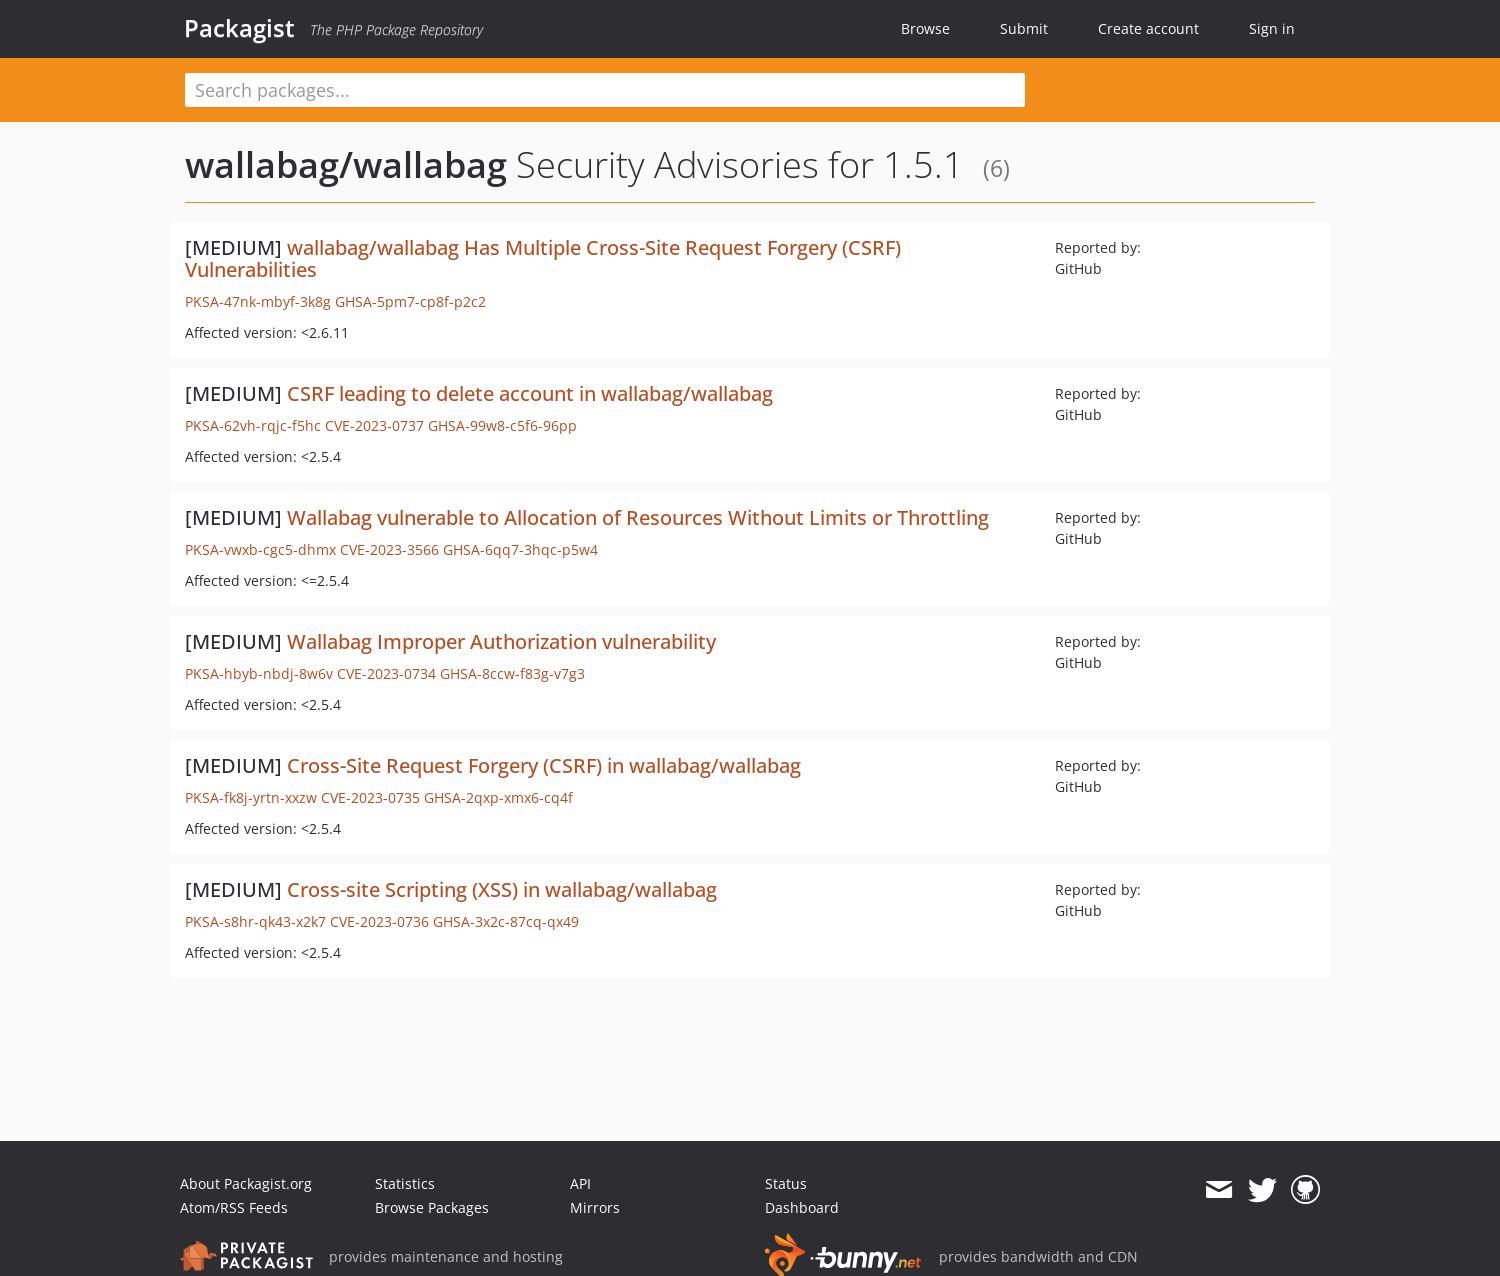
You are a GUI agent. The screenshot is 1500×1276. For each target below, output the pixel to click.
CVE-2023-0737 (374, 425)
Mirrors (595, 1207)
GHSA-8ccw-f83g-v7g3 (512, 673)
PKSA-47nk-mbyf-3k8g (258, 301)
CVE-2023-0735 (370, 797)
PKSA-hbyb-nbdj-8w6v (259, 673)
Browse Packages (432, 1207)
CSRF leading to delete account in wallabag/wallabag (530, 393)
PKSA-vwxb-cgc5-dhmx (260, 549)
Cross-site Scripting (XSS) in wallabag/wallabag (502, 889)
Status (786, 1183)
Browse (925, 28)
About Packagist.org (246, 1183)
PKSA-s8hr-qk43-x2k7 (255, 921)
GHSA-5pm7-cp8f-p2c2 (410, 301)
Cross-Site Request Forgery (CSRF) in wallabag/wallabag (544, 765)
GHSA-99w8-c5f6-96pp (502, 425)
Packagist (239, 28)
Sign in (1272, 28)
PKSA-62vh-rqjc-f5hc (253, 425)
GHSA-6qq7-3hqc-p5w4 (520, 549)
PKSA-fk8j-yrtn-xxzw (251, 797)
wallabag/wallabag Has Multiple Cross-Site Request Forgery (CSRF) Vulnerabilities (543, 258)
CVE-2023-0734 (386, 673)
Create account (1148, 28)
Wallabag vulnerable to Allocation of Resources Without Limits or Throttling (638, 517)
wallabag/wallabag (346, 164)
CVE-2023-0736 (379, 921)
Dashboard (802, 1207)
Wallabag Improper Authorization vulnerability (501, 641)
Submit (1024, 28)
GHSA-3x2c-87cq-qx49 (506, 921)
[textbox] (605, 90)
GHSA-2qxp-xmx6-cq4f (498, 797)
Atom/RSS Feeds (234, 1207)
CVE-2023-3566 (389, 549)
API (580, 1183)
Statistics (405, 1183)
